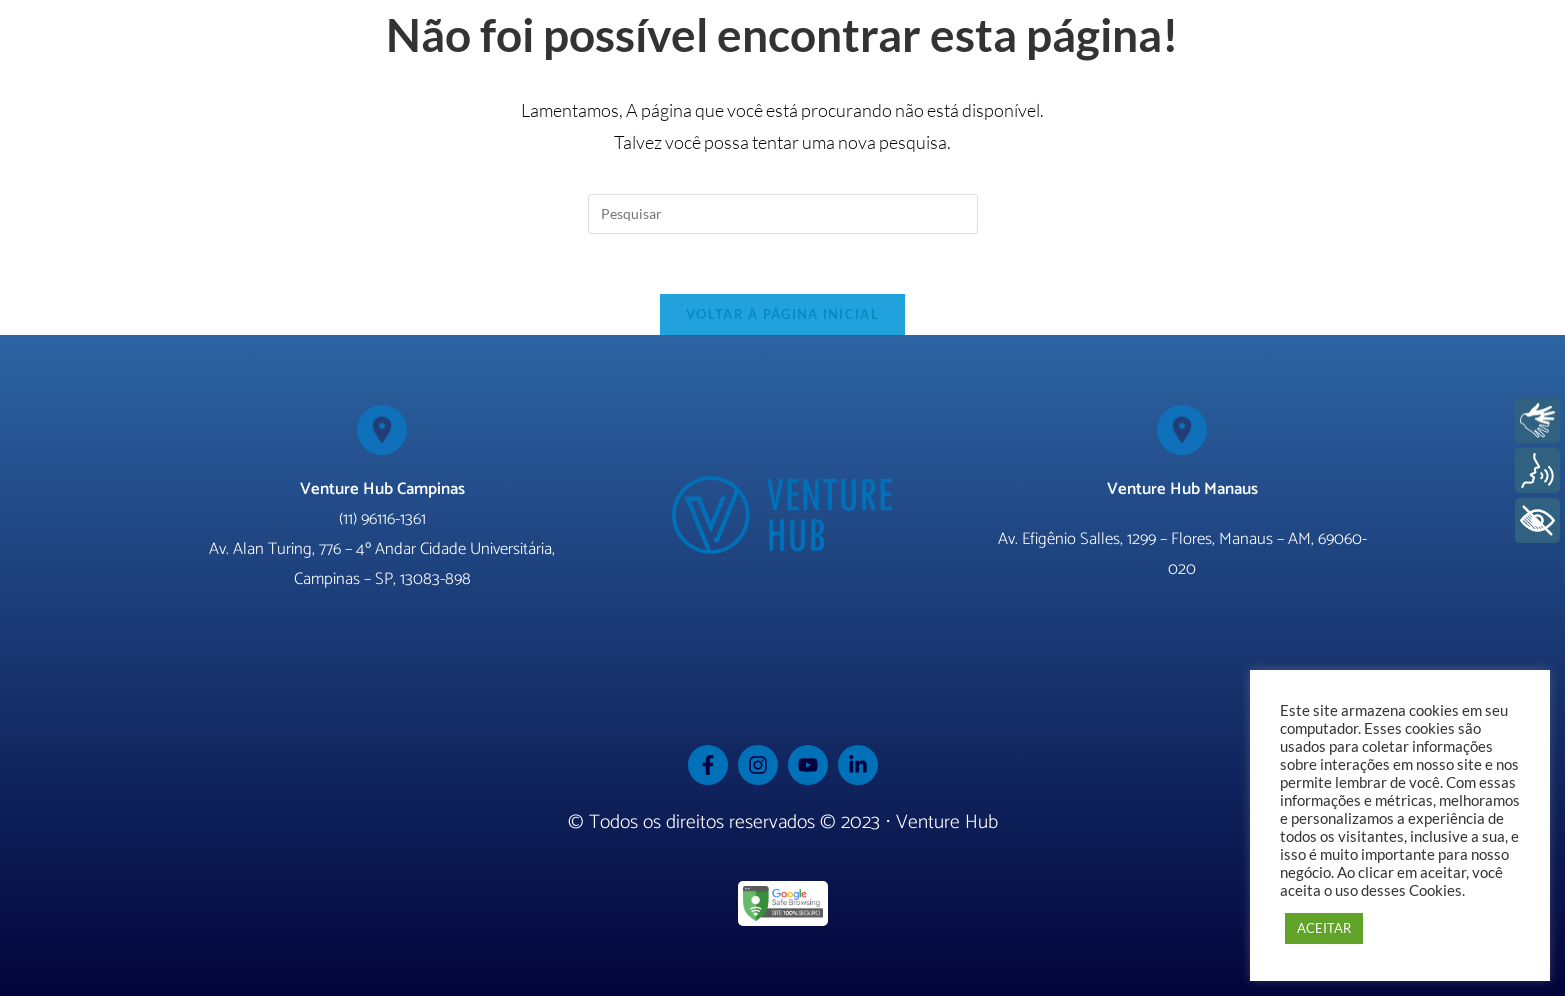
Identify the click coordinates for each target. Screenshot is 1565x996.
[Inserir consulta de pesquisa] (783, 214)
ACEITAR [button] (1324, 928)
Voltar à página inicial (782, 314)
